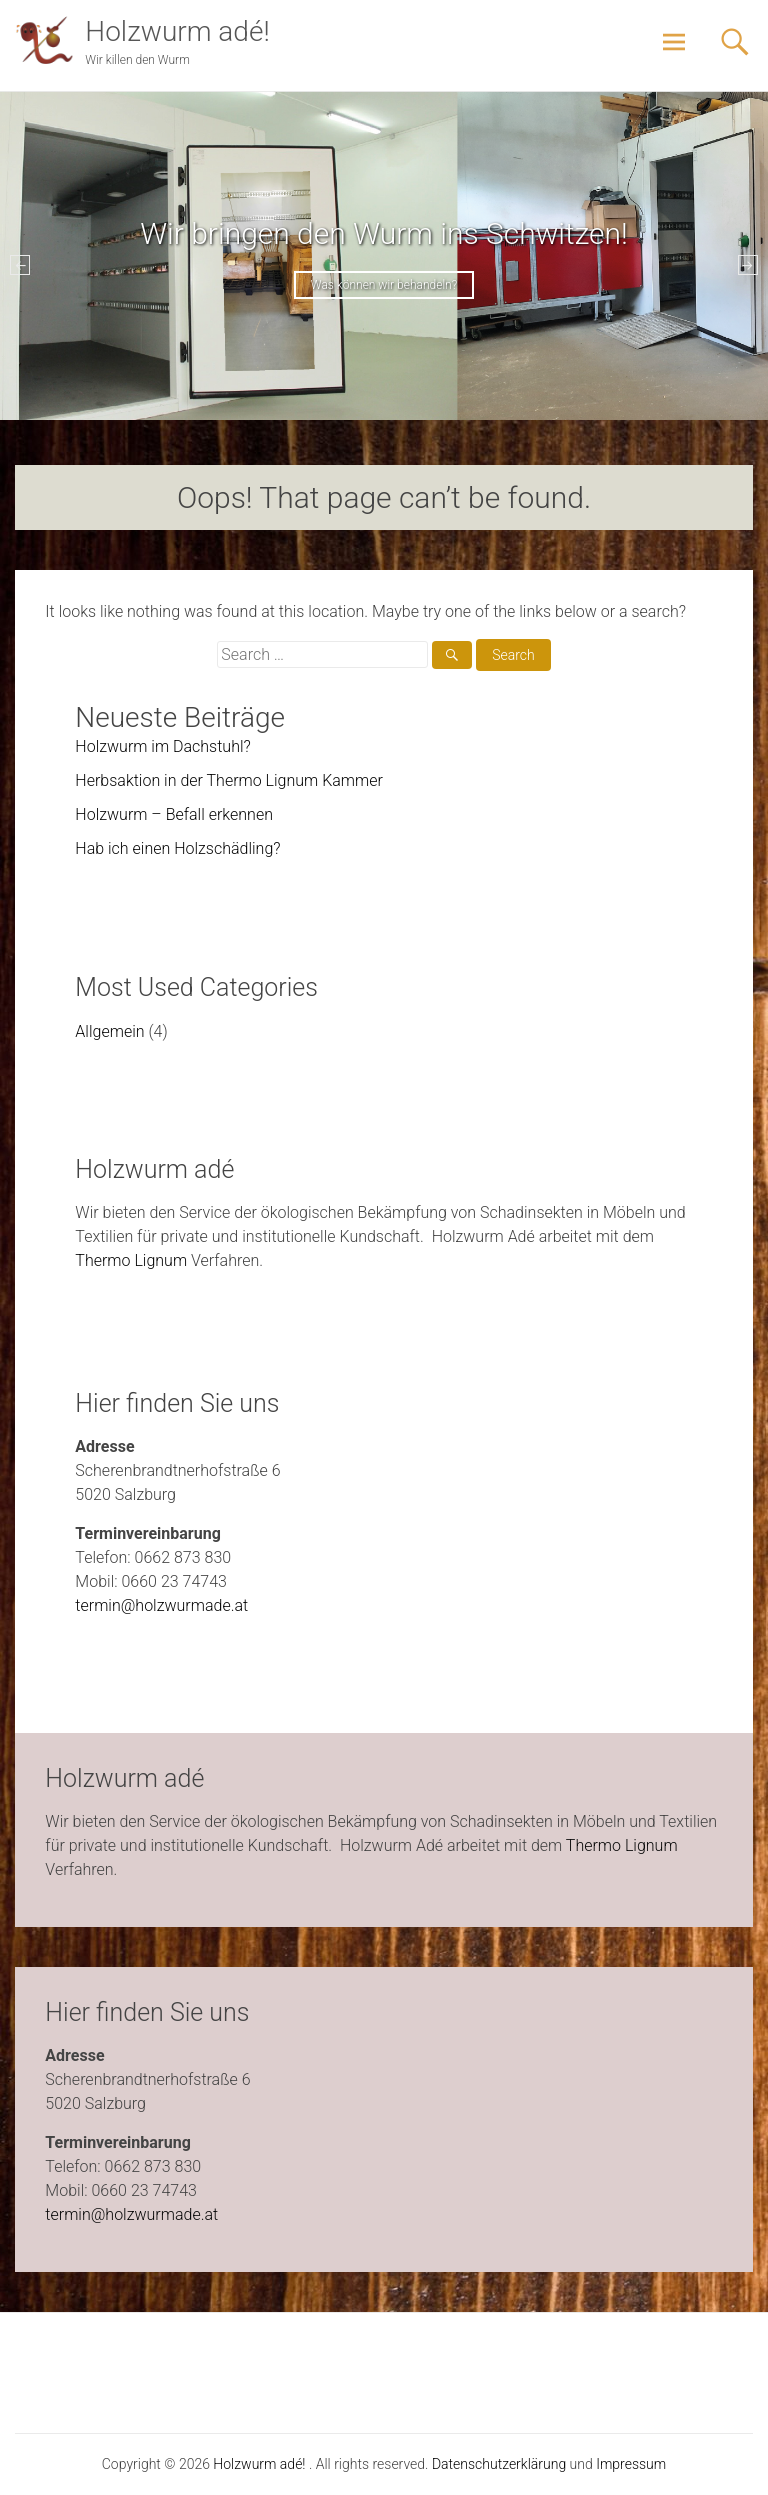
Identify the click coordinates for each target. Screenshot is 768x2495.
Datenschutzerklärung (499, 2464)
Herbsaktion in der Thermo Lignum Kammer (229, 780)
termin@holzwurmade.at (161, 1605)
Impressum (631, 2464)
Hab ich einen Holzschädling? (177, 848)
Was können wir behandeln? (384, 285)
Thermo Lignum (131, 1260)
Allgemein (109, 1031)
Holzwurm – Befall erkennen (174, 814)
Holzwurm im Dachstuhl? (162, 746)
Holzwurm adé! (177, 31)
